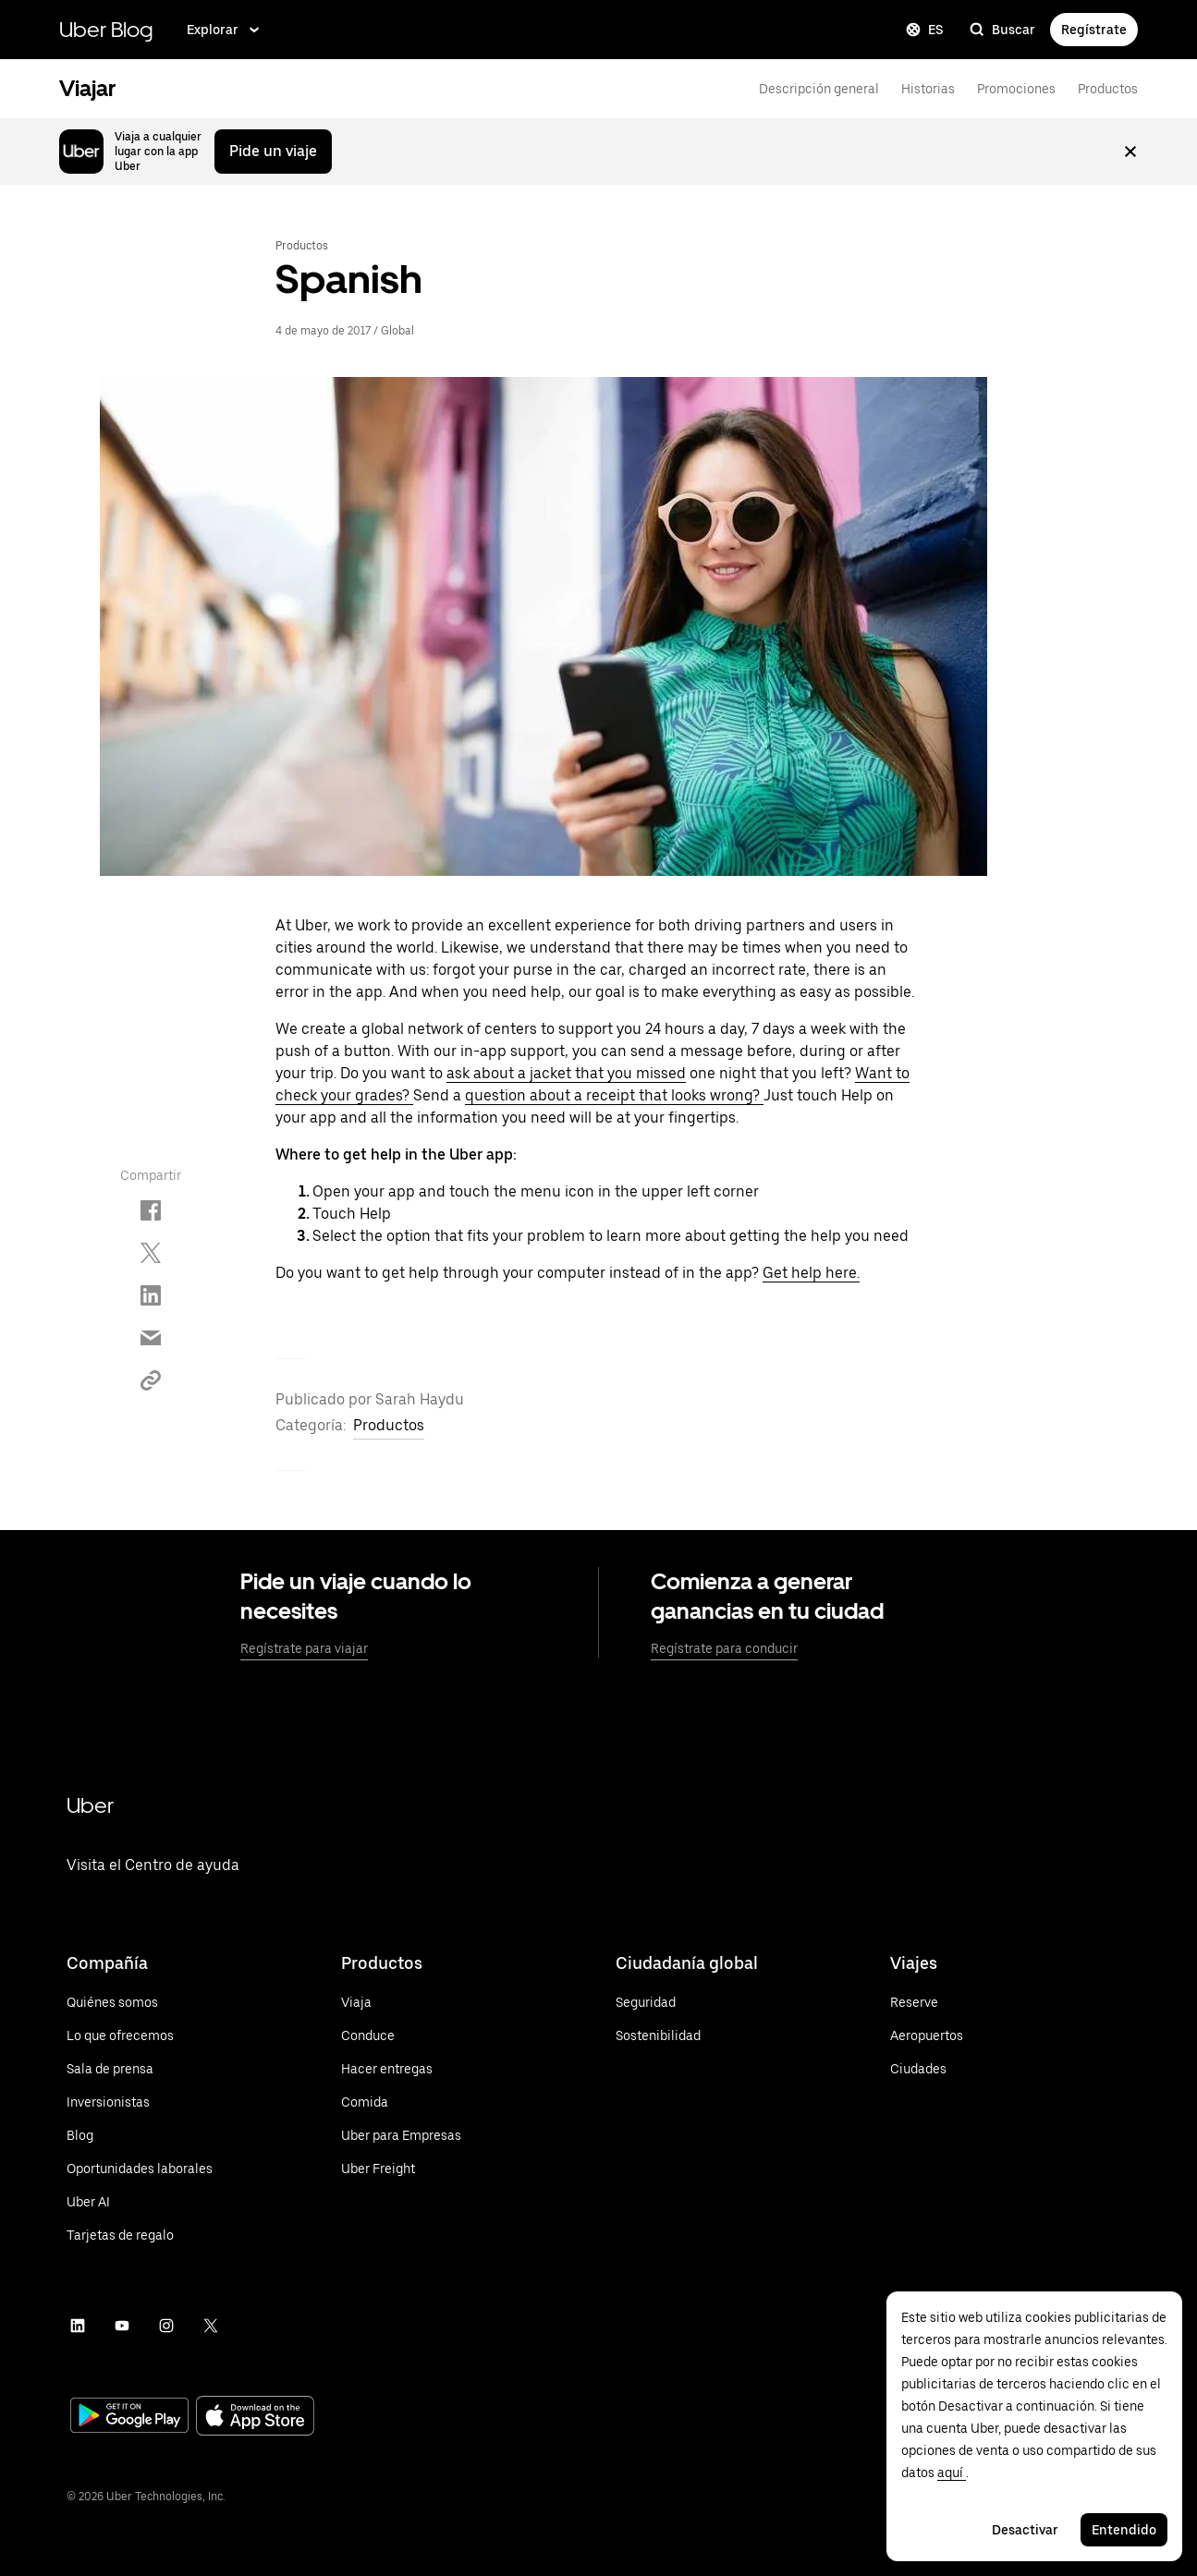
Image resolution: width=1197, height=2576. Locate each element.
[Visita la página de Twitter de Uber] (211, 2325)
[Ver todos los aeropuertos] (926, 2035)
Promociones (1016, 88)
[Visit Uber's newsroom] (140, 2069)
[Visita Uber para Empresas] (401, 2135)
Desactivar (1025, 2529)
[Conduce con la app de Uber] (401, 2035)
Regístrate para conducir (724, 1648)
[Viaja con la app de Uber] (401, 2002)
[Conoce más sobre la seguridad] (658, 2002)
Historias (928, 88)
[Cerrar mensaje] (1130, 151)
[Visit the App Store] (255, 2417)
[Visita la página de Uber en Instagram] (166, 2325)
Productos (1108, 88)
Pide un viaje (273, 151)
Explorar (225, 29)
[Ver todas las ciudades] (926, 2069)
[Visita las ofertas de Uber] (140, 2035)
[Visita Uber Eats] (401, 2102)
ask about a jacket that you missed (566, 1073)
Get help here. (811, 1273)
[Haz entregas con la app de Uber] (401, 2069)
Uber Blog (106, 29)
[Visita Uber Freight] (401, 2168)
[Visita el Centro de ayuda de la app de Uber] (153, 1889)
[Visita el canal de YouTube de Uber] (122, 2325)
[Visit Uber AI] (140, 2202)
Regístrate (1094, 29)
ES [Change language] (925, 29)
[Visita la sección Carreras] (140, 2168)
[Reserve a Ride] (926, 2002)
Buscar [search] (1002, 29)
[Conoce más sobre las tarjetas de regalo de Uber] (140, 2235)
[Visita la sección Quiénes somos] (140, 2002)
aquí (951, 2472)
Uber (90, 1805)
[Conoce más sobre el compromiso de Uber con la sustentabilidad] (658, 2035)
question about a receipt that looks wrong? (614, 1095)
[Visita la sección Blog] (140, 2135)
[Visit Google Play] (129, 2417)
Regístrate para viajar (304, 1648)
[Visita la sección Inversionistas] (140, 2102)
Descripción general (819, 88)
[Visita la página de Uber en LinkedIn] (77, 2325)
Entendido (1124, 2529)
